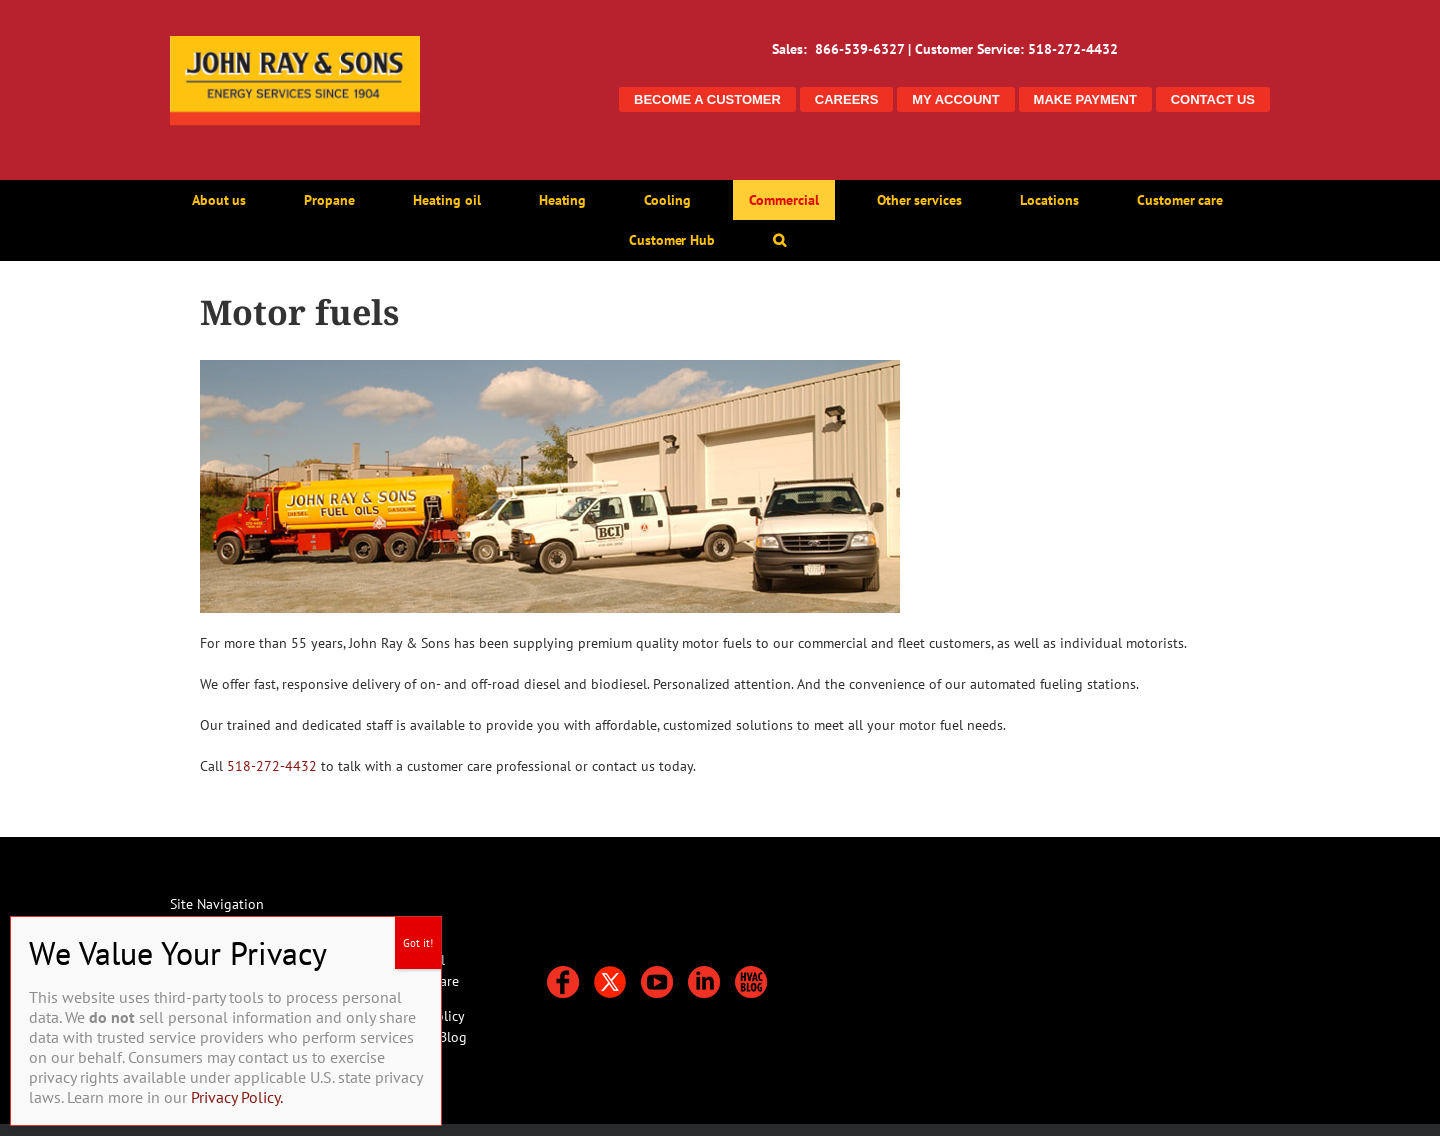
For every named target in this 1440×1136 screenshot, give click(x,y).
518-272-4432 (272, 766)
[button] (780, 240)
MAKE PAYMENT (1085, 99)
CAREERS (847, 99)
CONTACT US (1213, 99)
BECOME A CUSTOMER (707, 99)
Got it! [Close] (418, 943)
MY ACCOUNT (955, 99)
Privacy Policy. (237, 1097)
